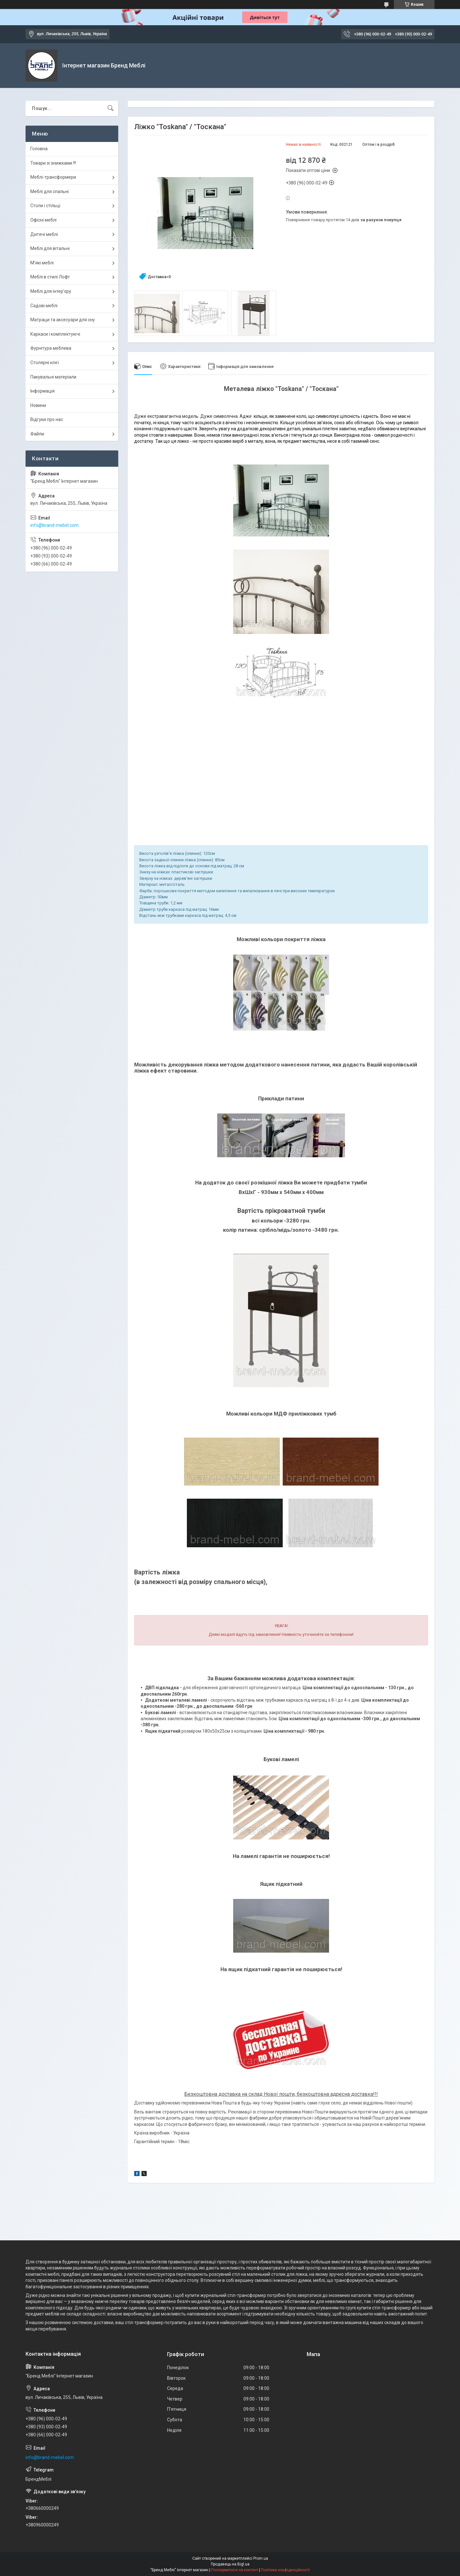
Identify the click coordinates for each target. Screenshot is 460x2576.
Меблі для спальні (49, 191)
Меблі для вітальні (50, 248)
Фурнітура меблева (50, 348)
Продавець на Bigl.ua (230, 2564)
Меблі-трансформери (53, 177)
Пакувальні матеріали (53, 376)
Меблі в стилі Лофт (50, 276)
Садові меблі (43, 305)
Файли (37, 433)
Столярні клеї (44, 362)
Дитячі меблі (44, 234)
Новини (38, 405)
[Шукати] (110, 108)
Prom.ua (260, 2558)
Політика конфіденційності (285, 2570)
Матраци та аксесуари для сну (62, 319)
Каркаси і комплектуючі (55, 334)
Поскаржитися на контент (234, 2570)
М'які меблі (42, 262)
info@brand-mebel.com (54, 525)
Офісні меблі (43, 219)
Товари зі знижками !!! (53, 163)
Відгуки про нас (46, 419)
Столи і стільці (45, 205)
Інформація (42, 391)
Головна (39, 148)
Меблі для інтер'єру (50, 291)
